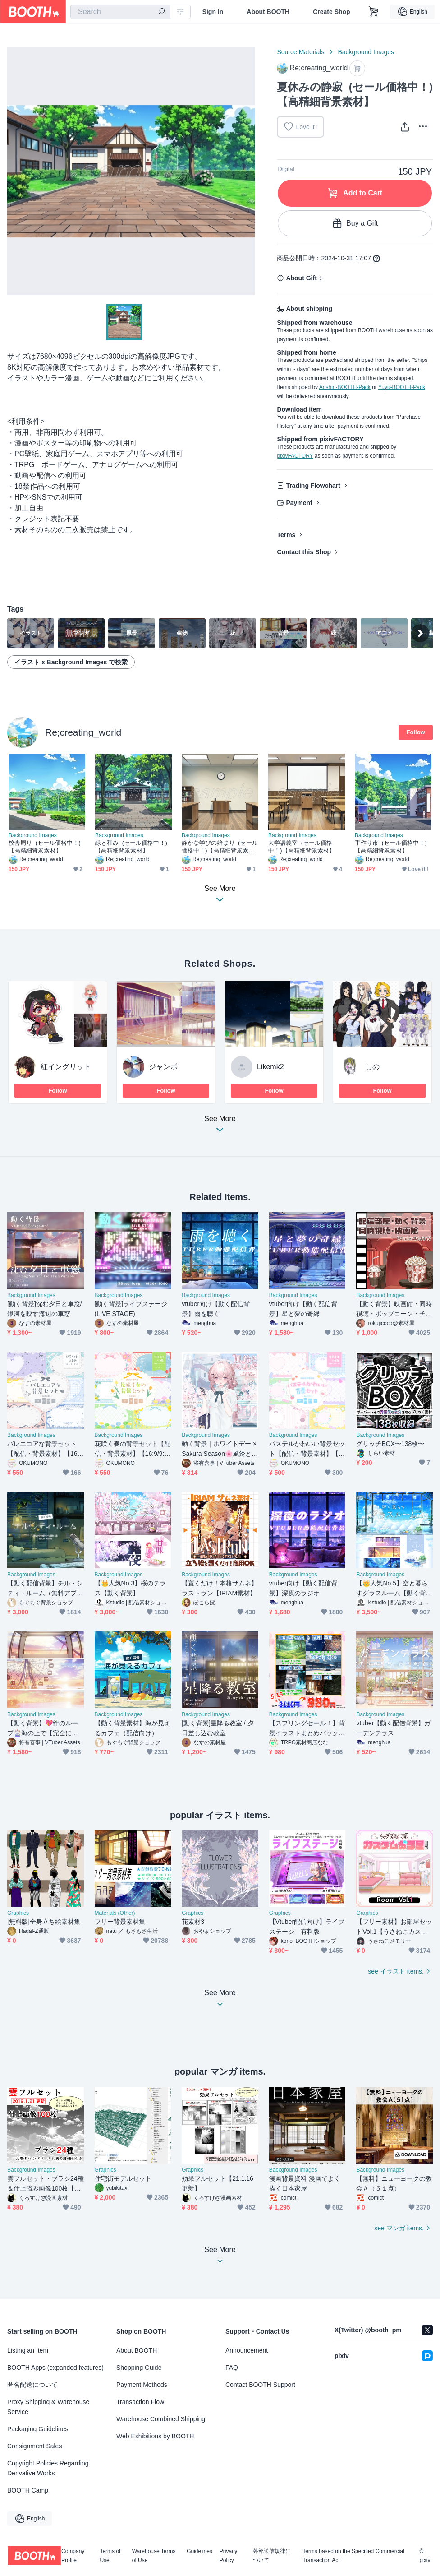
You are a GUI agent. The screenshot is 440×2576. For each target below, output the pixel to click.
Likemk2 (270, 1066)
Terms (286, 534)
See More (220, 1126)
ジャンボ (163, 1066)
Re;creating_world (83, 732)
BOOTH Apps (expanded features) (55, 2367)
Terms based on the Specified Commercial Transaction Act (353, 2555)
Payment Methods (141, 2384)
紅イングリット (66, 1066)
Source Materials (300, 52)
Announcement (246, 2350)
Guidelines (199, 2551)
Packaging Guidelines (37, 2428)
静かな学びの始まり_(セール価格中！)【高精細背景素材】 (220, 846)
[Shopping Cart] (373, 11)
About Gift (301, 278)
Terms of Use (110, 2555)
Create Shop (331, 12)
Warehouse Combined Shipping (160, 2419)
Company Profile (72, 2555)
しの (372, 1066)
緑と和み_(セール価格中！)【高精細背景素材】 (131, 846)
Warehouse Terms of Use (154, 2555)
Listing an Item (27, 2350)
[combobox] (120, 12)
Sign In (213, 12)
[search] (161, 12)
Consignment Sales (34, 2446)
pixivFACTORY (295, 456)
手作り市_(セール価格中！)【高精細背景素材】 (391, 846)
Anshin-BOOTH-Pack (345, 387)
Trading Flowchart (313, 485)
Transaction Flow (140, 2401)
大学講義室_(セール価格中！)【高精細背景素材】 (301, 846)
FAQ (231, 2367)
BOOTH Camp (27, 2490)
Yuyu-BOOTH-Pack (401, 387)
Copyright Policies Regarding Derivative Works (48, 2468)
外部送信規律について (272, 2555)
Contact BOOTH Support (260, 2384)
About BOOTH (268, 12)
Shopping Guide (138, 2367)
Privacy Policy (228, 2555)
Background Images (366, 52)
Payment (299, 502)
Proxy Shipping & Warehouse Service (48, 2406)
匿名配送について (32, 2384)
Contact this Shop (304, 552)
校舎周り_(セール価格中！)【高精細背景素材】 (45, 846)
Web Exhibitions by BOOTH (155, 2436)
